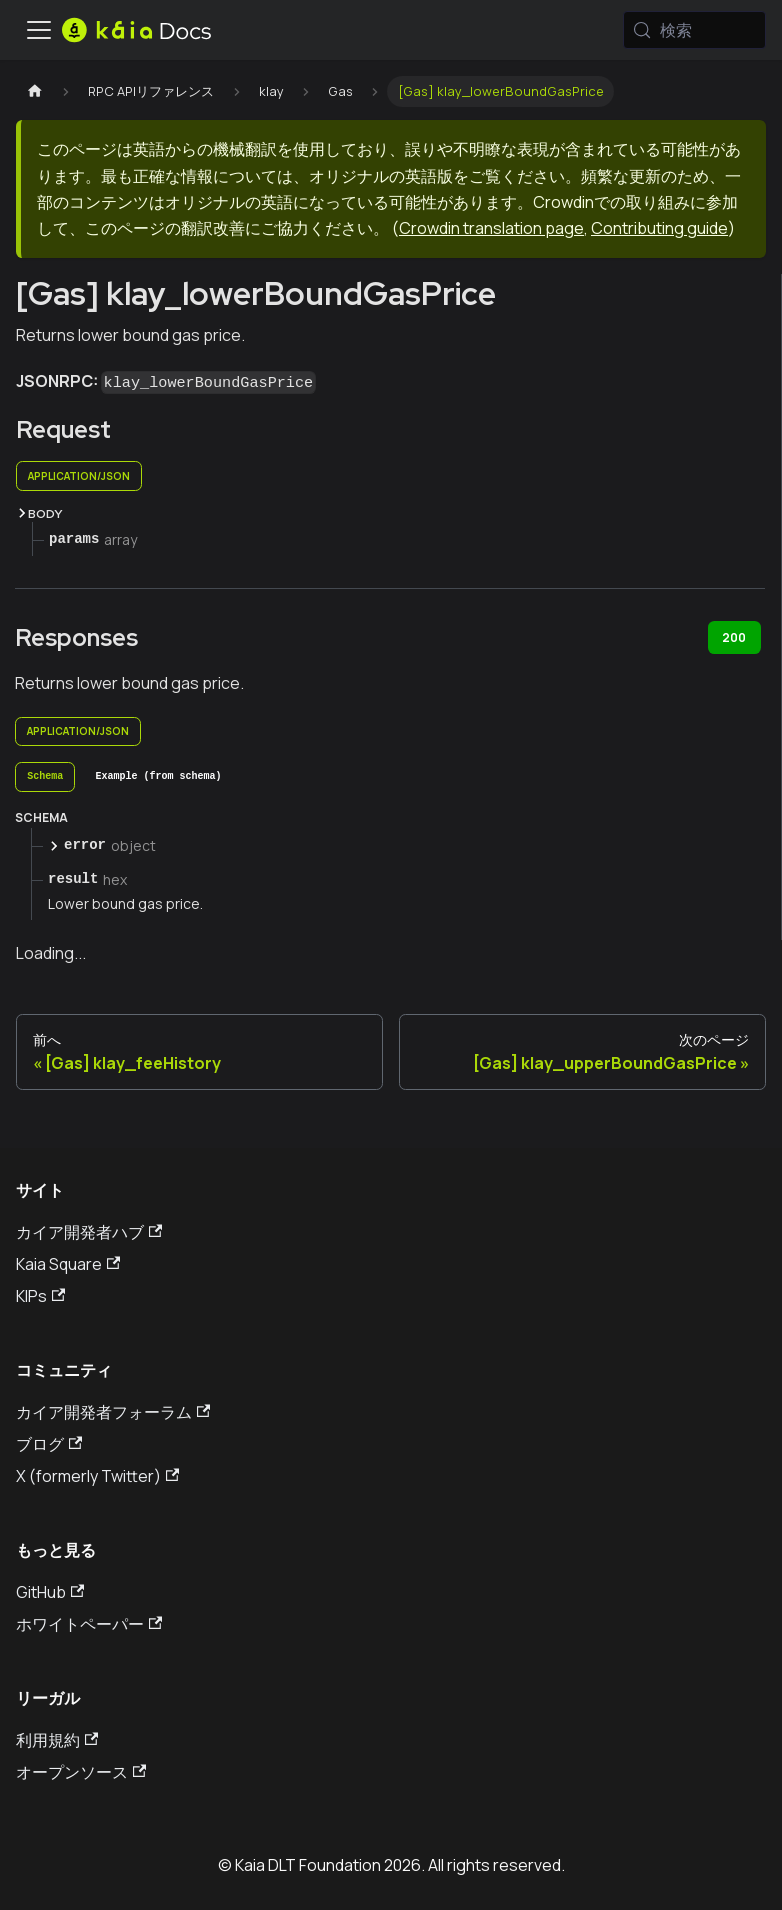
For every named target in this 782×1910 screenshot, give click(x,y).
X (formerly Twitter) (97, 1476)
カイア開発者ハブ (89, 1232)
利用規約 (57, 1740)
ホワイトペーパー (89, 1624)
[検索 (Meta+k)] (694, 30)
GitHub (50, 1592)
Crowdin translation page (491, 228)
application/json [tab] (79, 476)
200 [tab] (734, 637)
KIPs (40, 1296)
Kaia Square (68, 1264)
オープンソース (81, 1772)
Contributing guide (659, 228)
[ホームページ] (35, 91)
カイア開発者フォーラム (113, 1412)
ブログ (49, 1444)
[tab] (45, 777)
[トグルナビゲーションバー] (39, 30)
